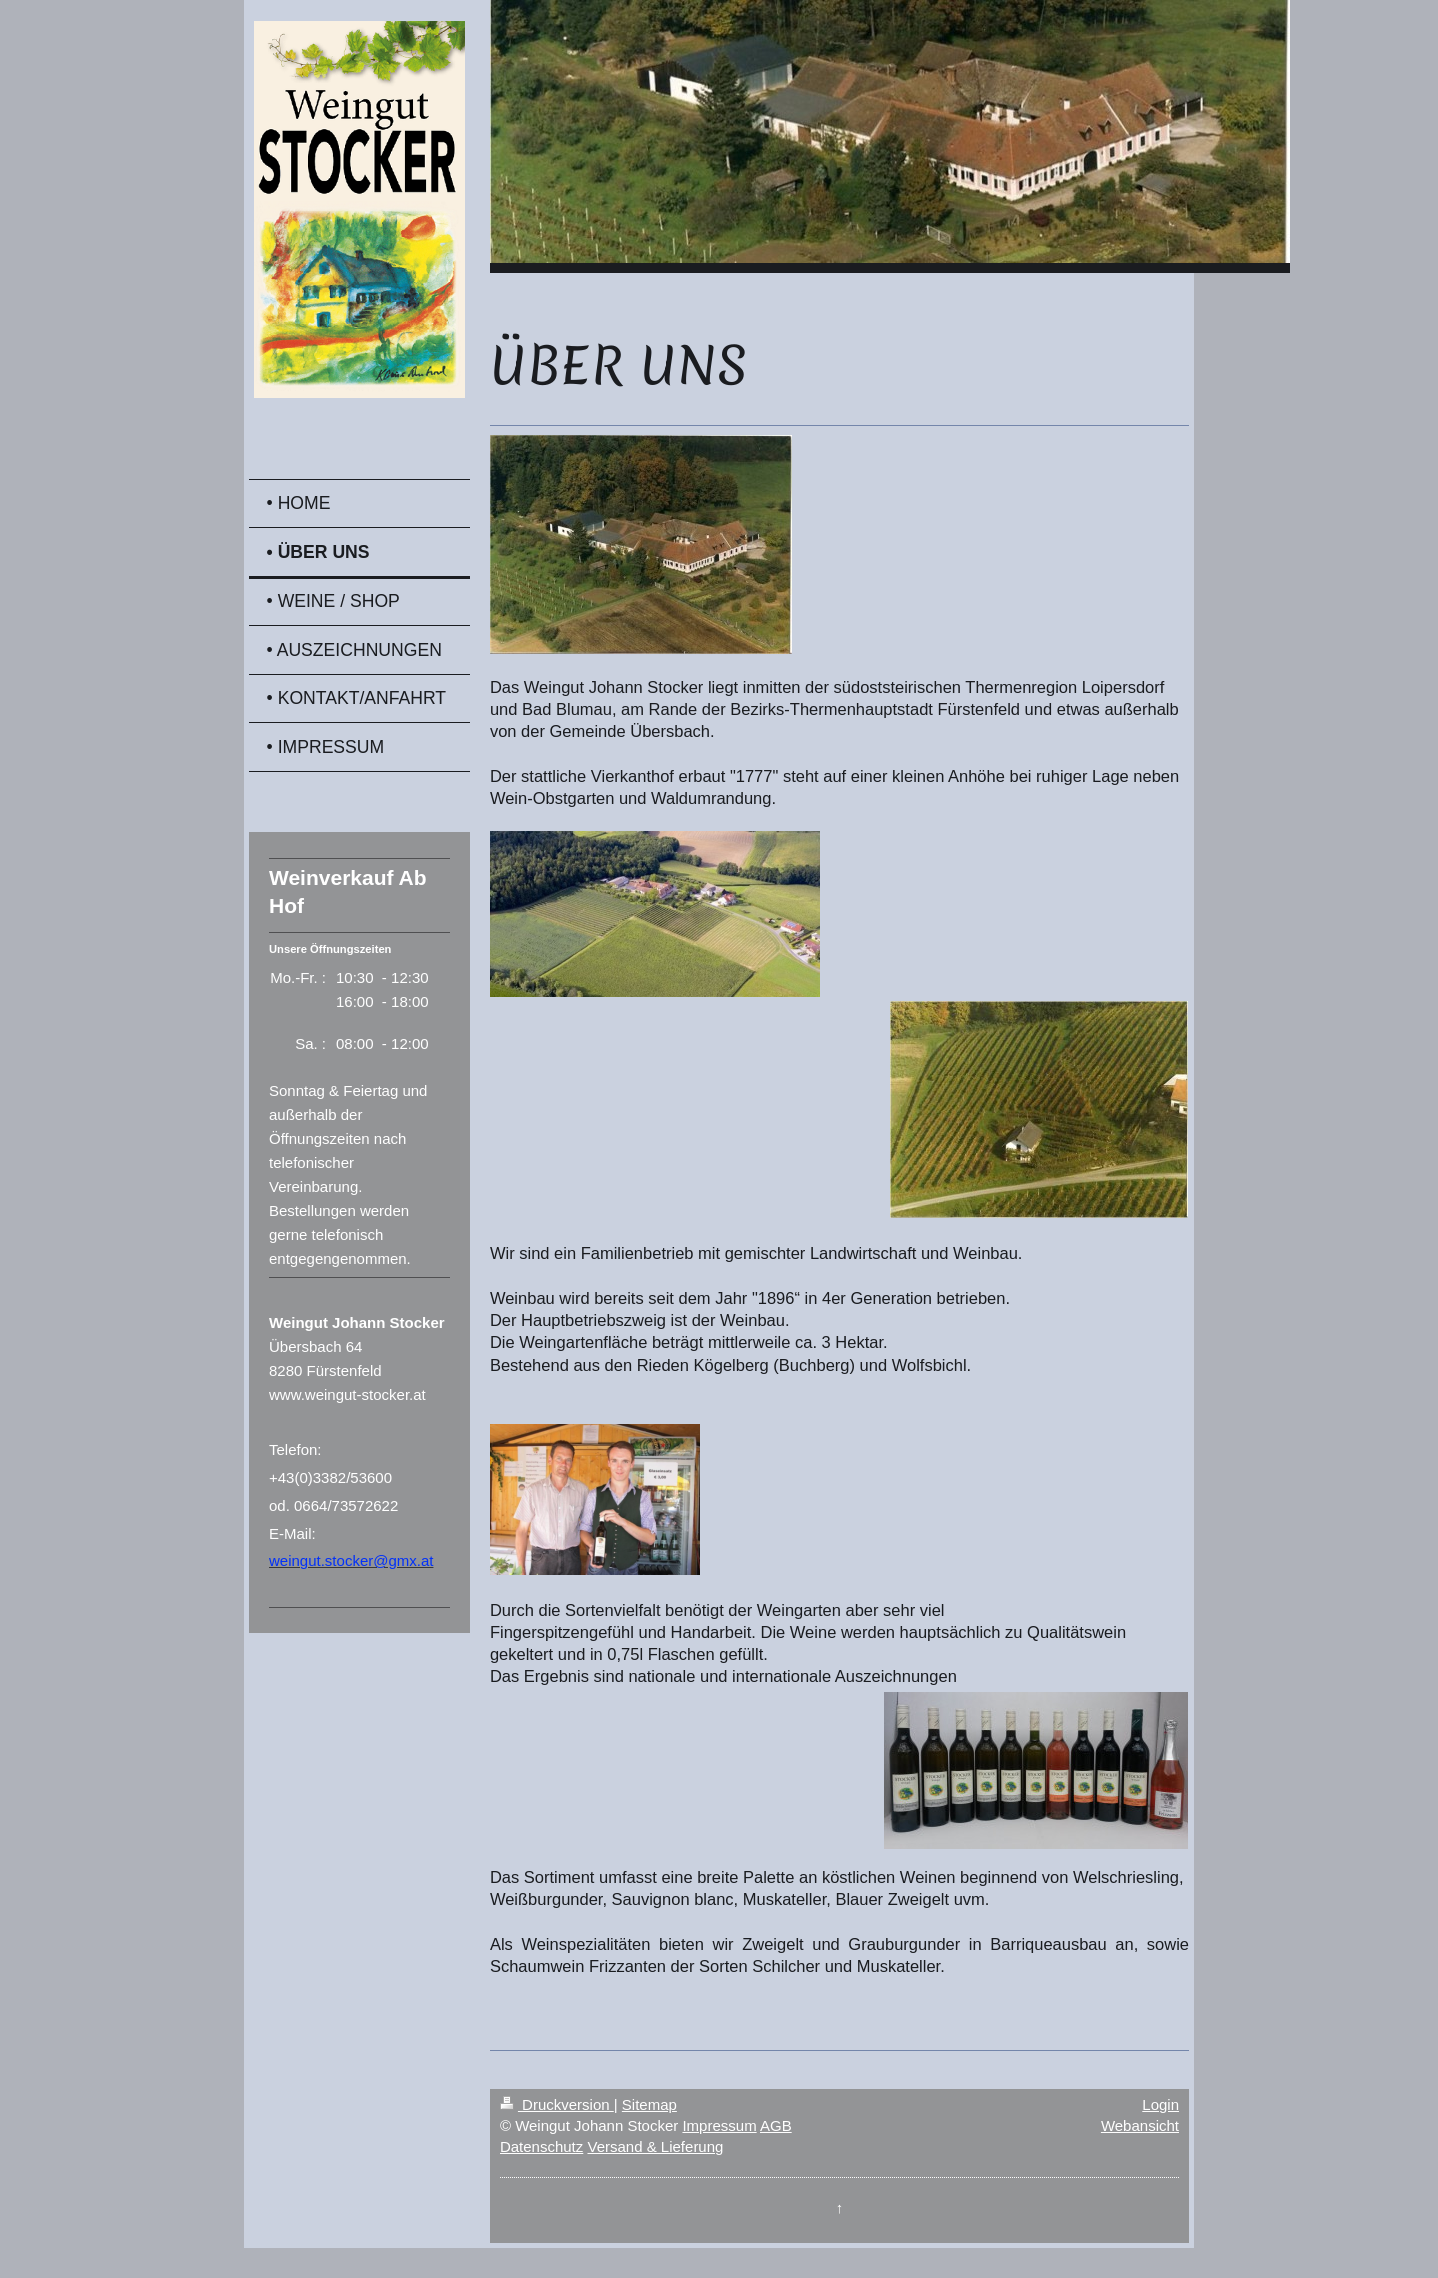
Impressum (719, 2125)
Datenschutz (541, 2146)
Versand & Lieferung (655, 2146)
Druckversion (557, 2104)
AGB (776, 2125)
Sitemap (649, 2104)
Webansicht (1140, 2125)
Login (1160, 2104)
